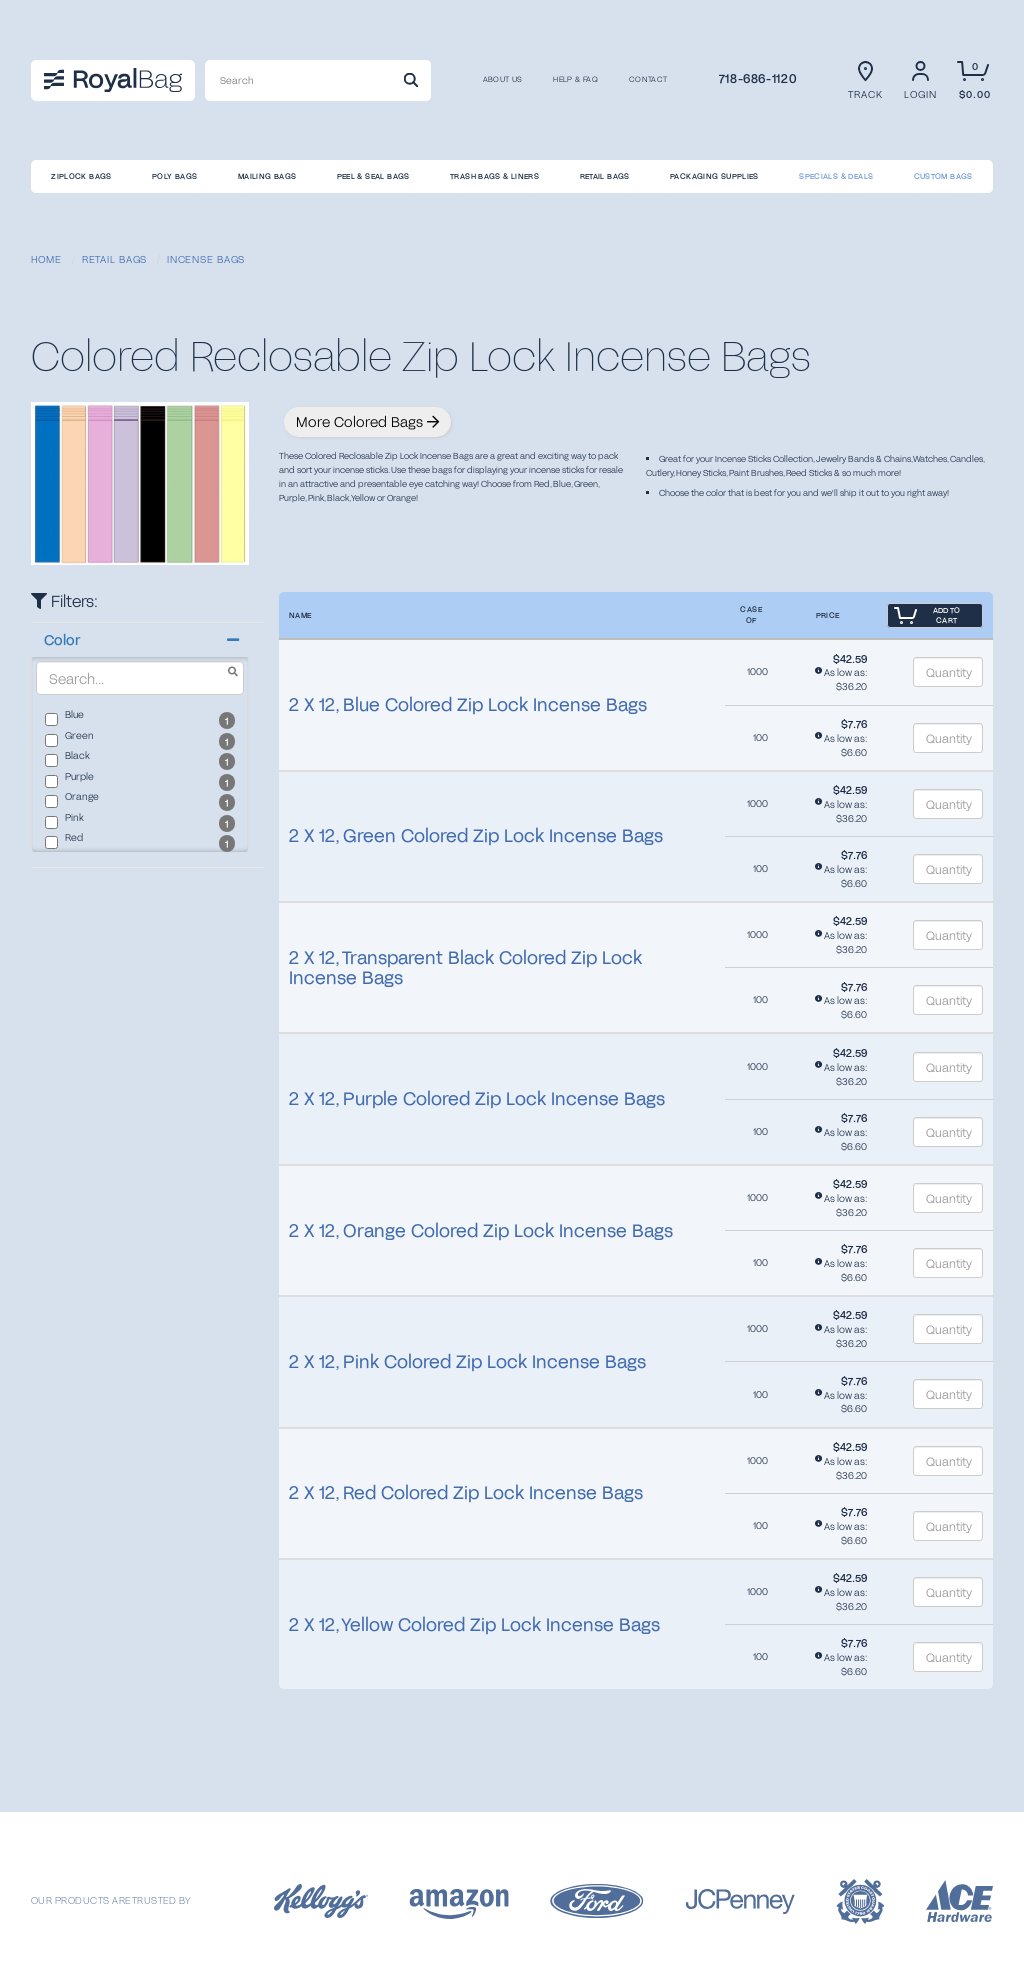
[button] (140, 640)
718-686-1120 (758, 78)
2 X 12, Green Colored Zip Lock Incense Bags (476, 835)
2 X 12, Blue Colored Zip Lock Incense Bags (468, 704)
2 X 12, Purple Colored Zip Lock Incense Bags (477, 1098)
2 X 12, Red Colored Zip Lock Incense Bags (466, 1492)
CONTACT (648, 80)
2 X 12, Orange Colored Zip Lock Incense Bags (481, 1230)
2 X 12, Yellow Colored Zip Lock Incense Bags (474, 1624)
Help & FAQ (575, 80)
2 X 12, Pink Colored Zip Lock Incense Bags (467, 1361)
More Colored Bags (367, 421)
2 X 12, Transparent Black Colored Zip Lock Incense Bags (465, 967)
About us (503, 80)
